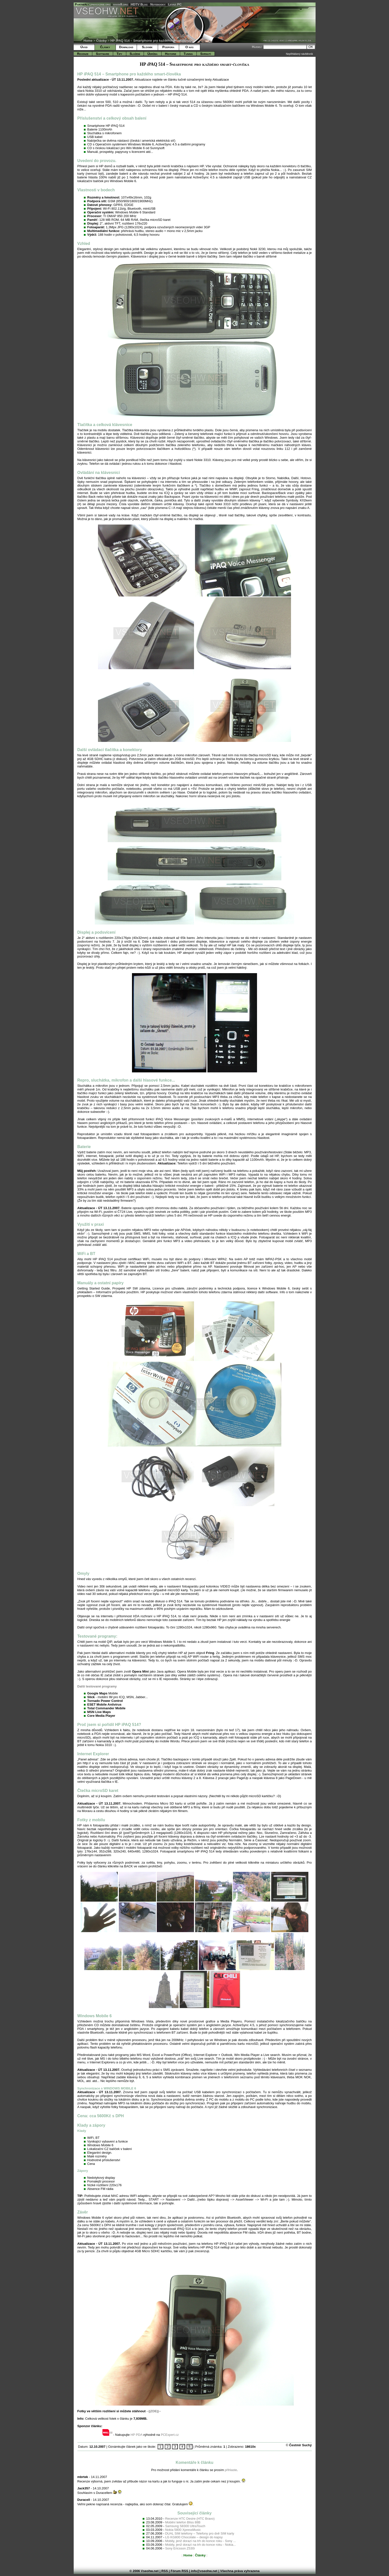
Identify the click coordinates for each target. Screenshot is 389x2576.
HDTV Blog (139, 4)
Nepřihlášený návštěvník (299, 54)
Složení (135, 54)
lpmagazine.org (100, 4)
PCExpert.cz (170, 2435)
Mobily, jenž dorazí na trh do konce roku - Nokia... (200, 2544)
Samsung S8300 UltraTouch (185, 2526)
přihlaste (231, 2470)
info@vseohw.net (204, 2571)
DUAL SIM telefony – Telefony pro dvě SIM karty (199, 2533)
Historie (170, 54)
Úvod (84, 47)
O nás (189, 47)
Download (126, 47)
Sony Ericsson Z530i (180, 2548)
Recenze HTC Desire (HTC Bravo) (190, 2518)
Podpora (168, 47)
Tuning (188, 54)
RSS (164, 2571)
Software (102, 54)
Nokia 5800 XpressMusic (183, 2530)
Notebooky (157, 4)
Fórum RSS (179, 2571)
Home (88, 40)
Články (101, 40)
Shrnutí (205, 54)
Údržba (152, 54)
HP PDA (136, 2435)
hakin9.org (120, 4)
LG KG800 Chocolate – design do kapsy (194, 2537)
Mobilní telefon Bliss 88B (182, 2522)
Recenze (83, 54)
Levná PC (175, 4)
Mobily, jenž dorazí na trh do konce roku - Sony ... (200, 2541)
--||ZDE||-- (153, 2411)
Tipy (119, 54)
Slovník (147, 47)
